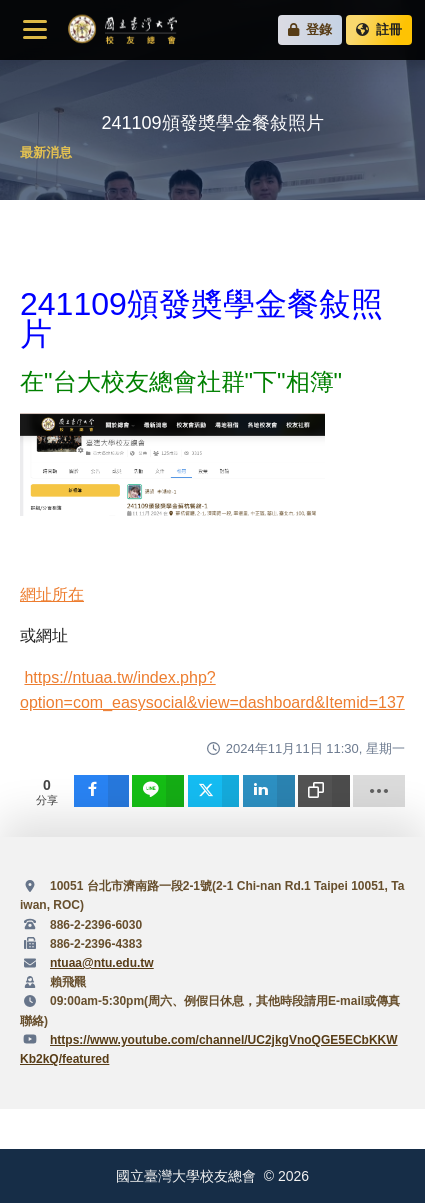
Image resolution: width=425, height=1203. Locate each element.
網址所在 (52, 594)
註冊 (379, 29)
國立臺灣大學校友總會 (121, 30)
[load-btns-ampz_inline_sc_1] (379, 791)
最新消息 (46, 152)
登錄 (310, 29)
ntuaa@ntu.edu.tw (102, 963)
